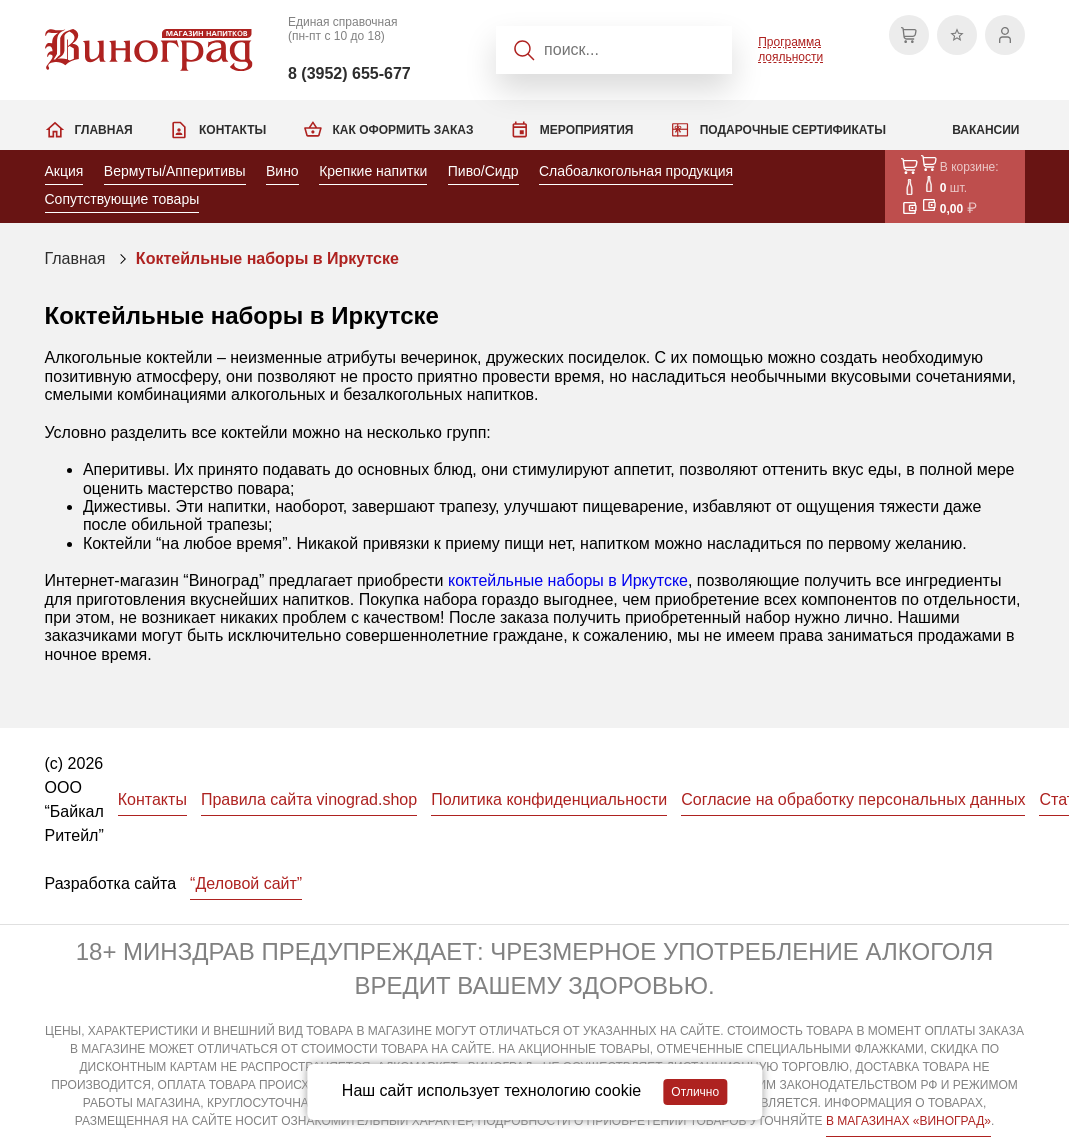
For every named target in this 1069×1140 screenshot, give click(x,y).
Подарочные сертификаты (793, 130)
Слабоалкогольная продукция (636, 171)
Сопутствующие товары (122, 199)
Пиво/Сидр (483, 171)
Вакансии (985, 130)
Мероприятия (587, 130)
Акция (64, 171)
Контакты (232, 130)
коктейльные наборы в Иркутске (568, 580)
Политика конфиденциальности (549, 799)
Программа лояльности (790, 49)
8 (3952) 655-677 (349, 73)
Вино (282, 171)
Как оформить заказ (403, 130)
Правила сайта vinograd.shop (309, 799)
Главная (104, 130)
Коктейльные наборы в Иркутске (267, 258)
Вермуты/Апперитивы (175, 171)
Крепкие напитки (373, 171)
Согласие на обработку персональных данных (853, 799)
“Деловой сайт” (246, 883)
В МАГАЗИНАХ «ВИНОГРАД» (908, 1121)
